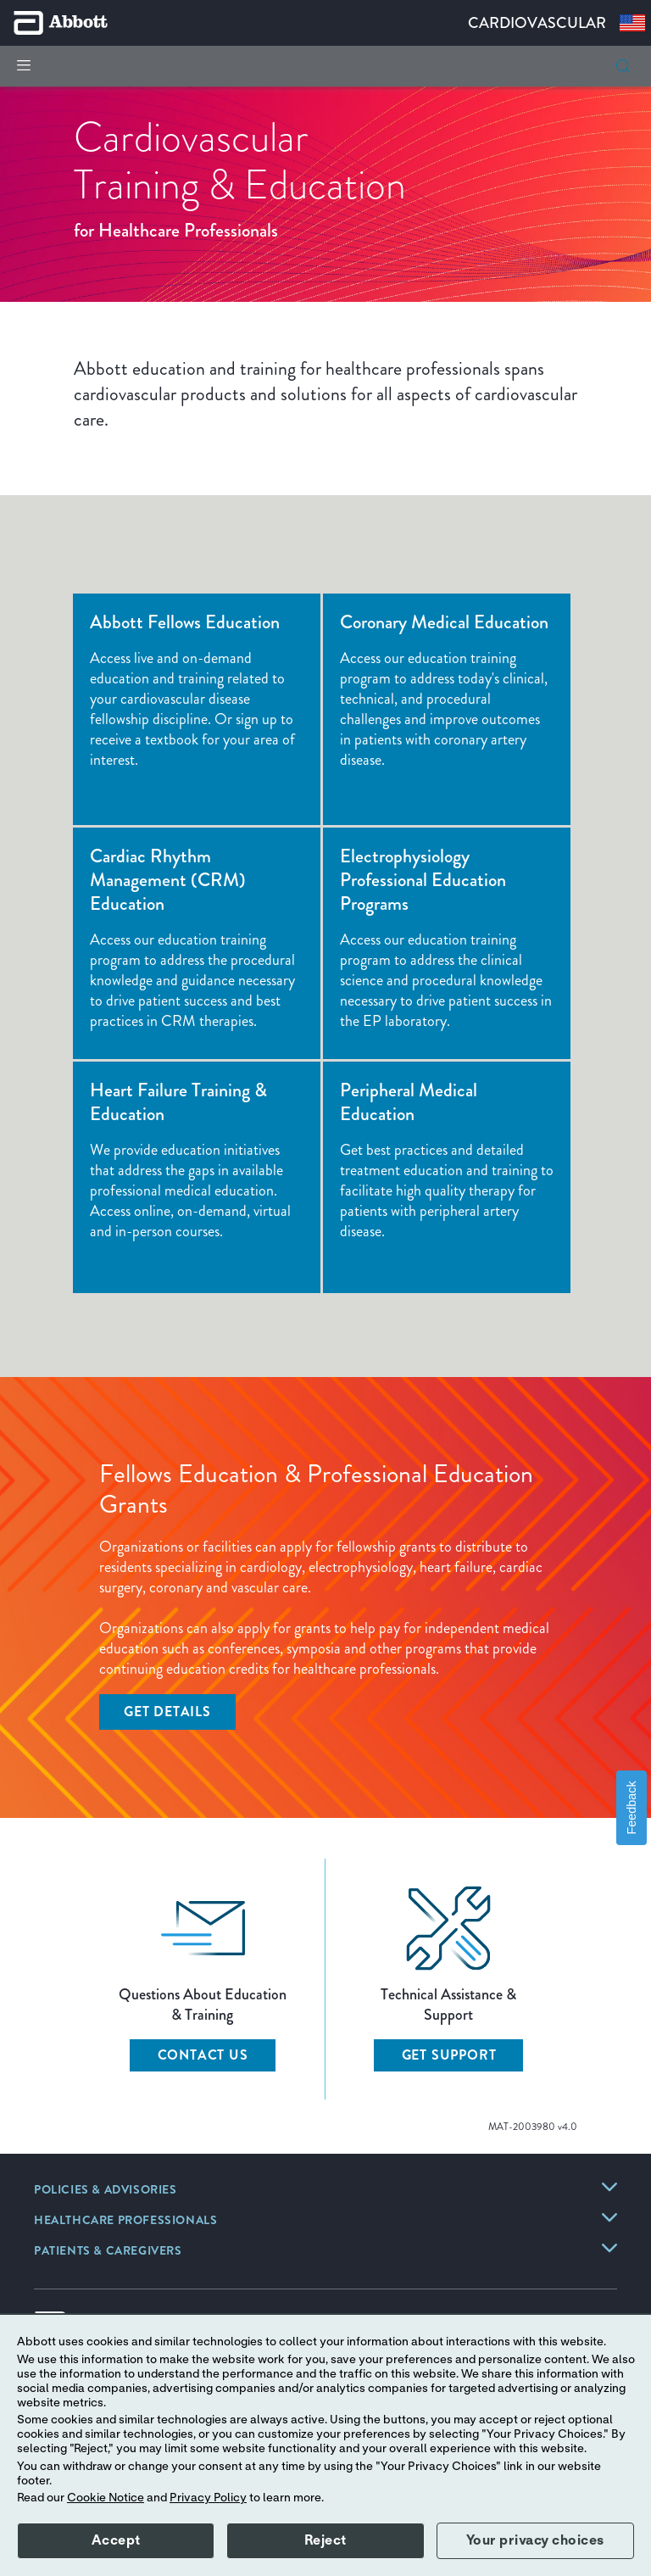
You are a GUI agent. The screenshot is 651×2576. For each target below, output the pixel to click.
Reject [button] (325, 2540)
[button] (623, 66)
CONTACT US (203, 2055)
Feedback (631, 1807)
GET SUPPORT (449, 2055)
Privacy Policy (208, 2498)
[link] (105, 2191)
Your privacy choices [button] (535, 2540)
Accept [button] (116, 2540)
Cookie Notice (105, 2498)
